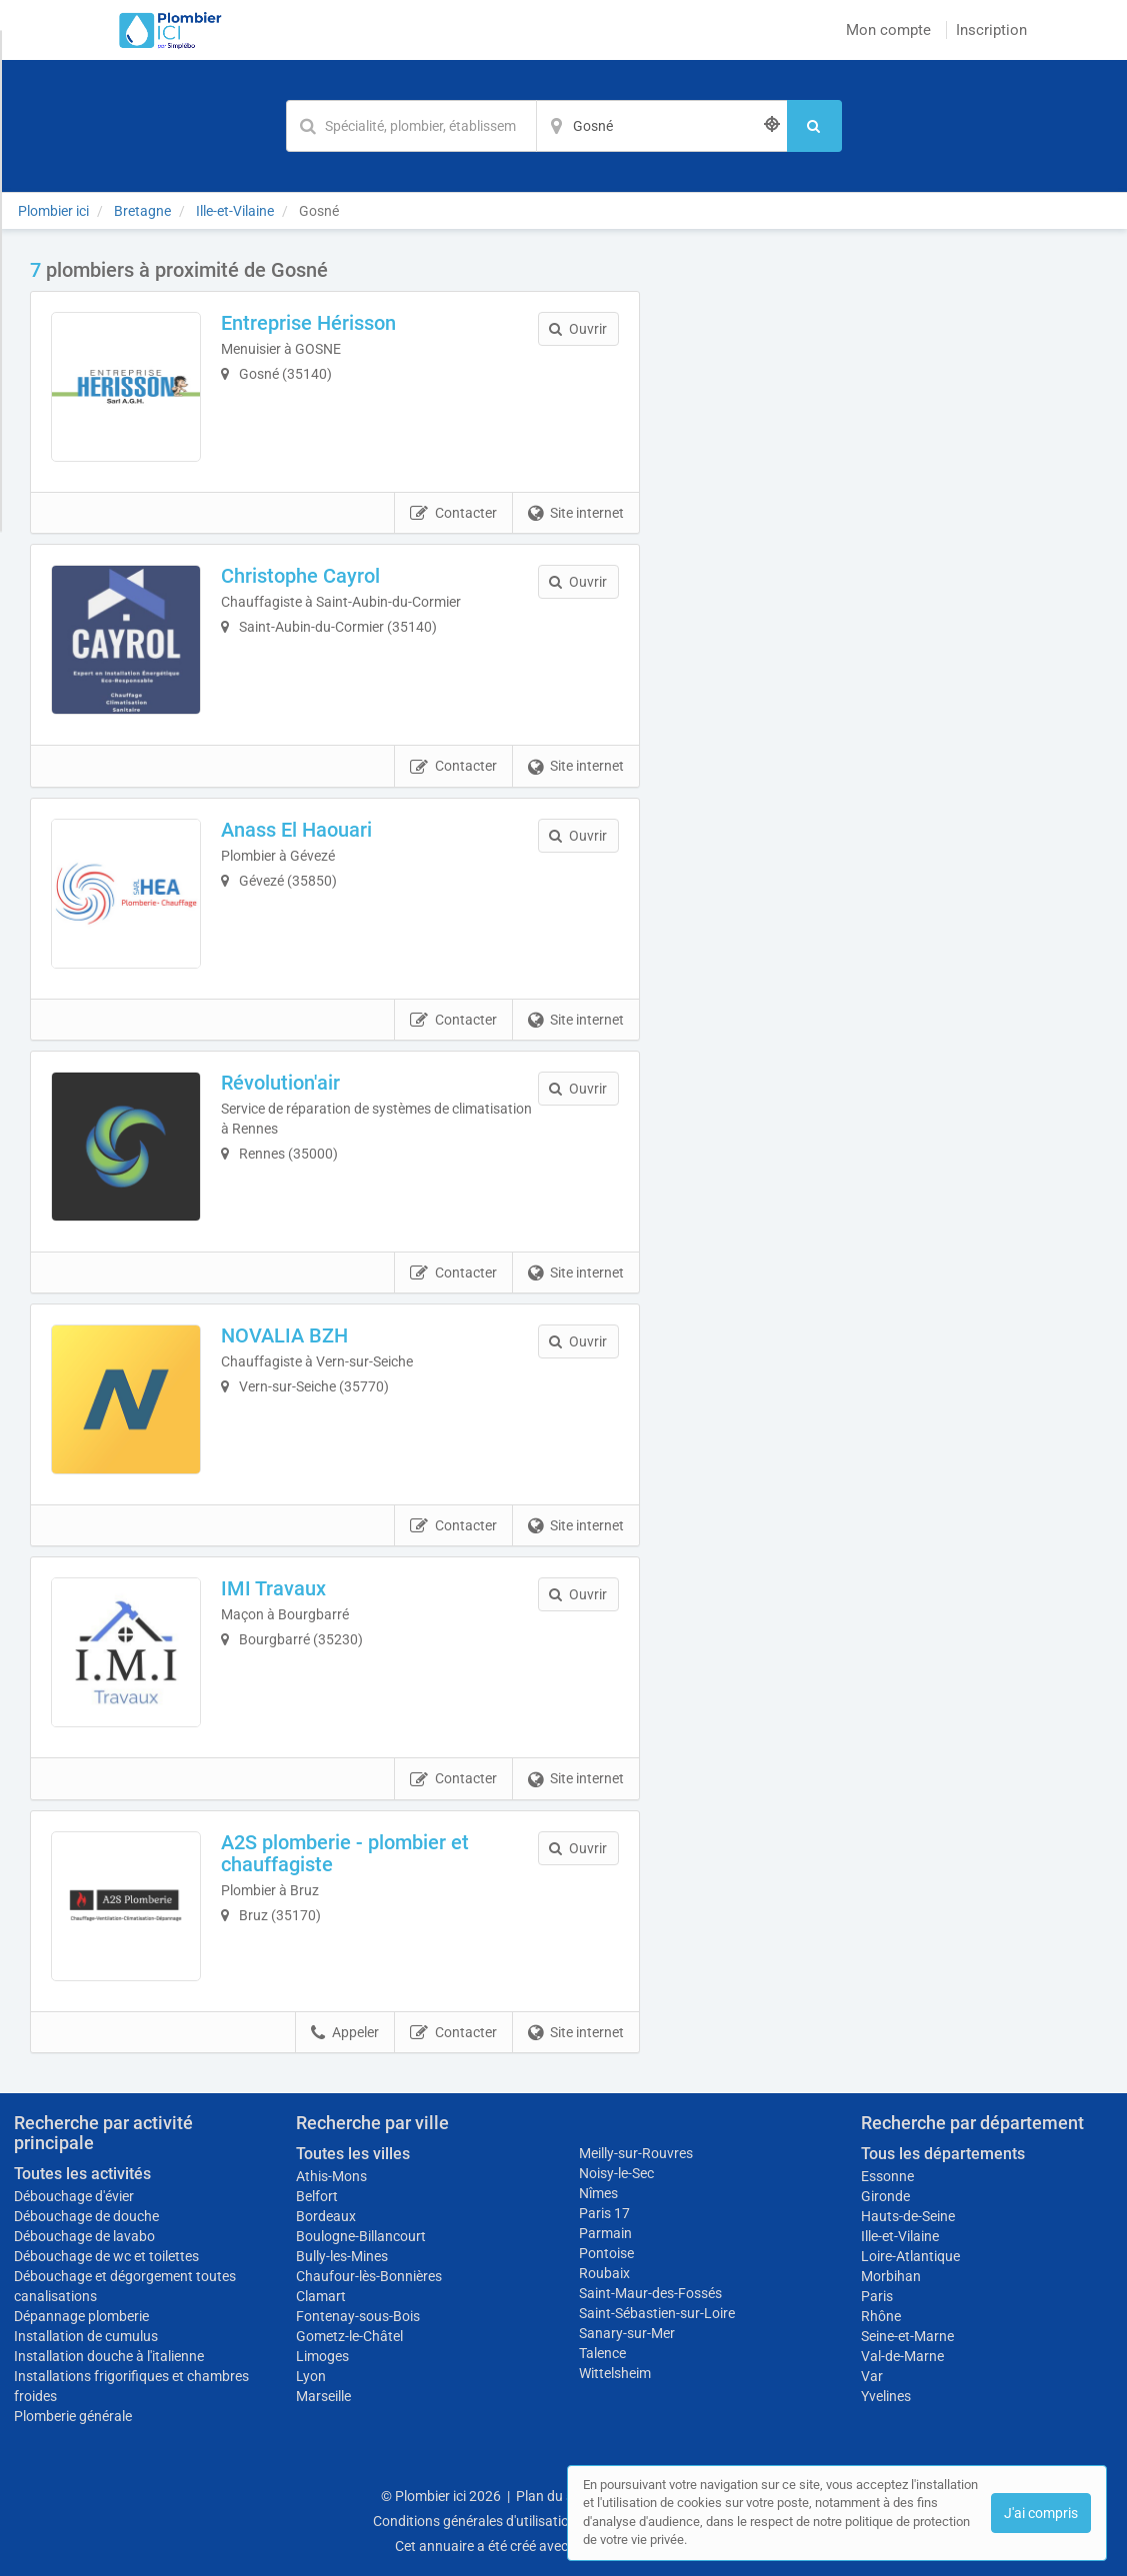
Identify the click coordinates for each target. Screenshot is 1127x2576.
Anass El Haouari (296, 830)
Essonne (887, 2176)
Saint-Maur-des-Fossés (650, 2293)
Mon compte (888, 30)
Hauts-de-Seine (908, 2216)
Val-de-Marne (902, 2356)
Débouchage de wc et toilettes (106, 2256)
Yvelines (886, 2396)
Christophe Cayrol (300, 576)
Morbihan (891, 2276)
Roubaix (604, 2273)
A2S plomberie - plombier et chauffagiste (345, 1853)
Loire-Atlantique (910, 2256)
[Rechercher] (814, 126)
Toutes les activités (82, 2173)
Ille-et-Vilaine (900, 2236)
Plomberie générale (73, 2416)
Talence (602, 2353)
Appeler (345, 2033)
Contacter (453, 514)
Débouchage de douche (86, 2216)
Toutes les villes (353, 2153)
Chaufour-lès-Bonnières (369, 2276)
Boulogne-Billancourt (361, 2236)
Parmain (605, 2233)
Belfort (317, 2196)
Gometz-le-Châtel (349, 2336)
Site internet (576, 514)
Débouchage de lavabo (84, 2236)
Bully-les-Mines (342, 2256)
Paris (877, 2296)
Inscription (991, 30)
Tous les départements (943, 2153)
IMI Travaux (273, 1588)
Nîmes (598, 2193)
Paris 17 (604, 2213)
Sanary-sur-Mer (627, 2333)
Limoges (322, 2356)
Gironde (885, 2196)
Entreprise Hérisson (308, 323)
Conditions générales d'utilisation (475, 2521)
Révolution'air (280, 1083)
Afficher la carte (883, 542)
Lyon (311, 2376)
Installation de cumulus (86, 2336)
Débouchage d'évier (74, 2196)
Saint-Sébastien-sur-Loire (657, 2313)
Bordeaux (326, 2216)
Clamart (321, 2296)
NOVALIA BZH (284, 1335)
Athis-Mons (331, 2176)
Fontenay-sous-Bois (358, 2316)
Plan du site (552, 2496)
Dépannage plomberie (81, 2316)
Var (872, 2376)
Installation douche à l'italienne (109, 2356)
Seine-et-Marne (907, 2336)
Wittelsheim (615, 2373)
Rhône (881, 2316)
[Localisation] (662, 126)
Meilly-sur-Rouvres (636, 2153)
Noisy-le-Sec (616, 2173)
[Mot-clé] (411, 126)
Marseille (323, 2396)
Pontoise (606, 2253)
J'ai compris (1041, 2513)
